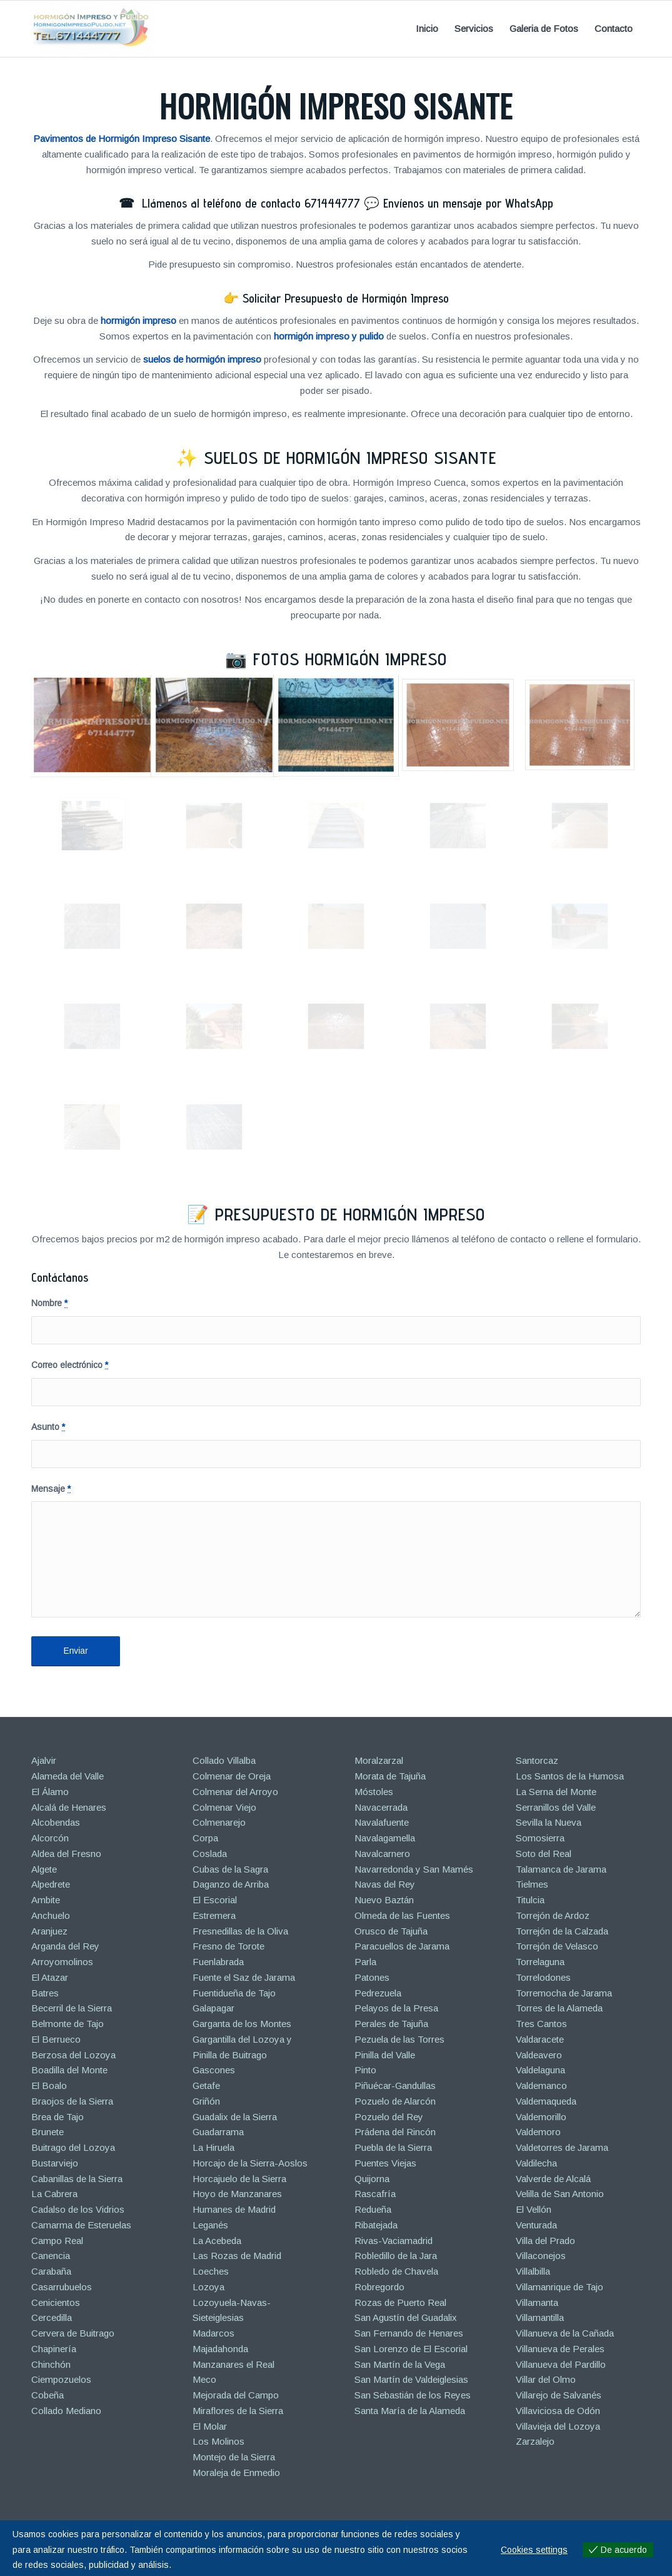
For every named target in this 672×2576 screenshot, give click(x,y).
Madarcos (213, 2333)
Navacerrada (381, 1807)
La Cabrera (54, 2193)
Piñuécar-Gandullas (395, 2085)
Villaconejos (541, 2255)
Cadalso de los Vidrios (77, 2209)
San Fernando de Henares (408, 2333)
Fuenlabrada (218, 1961)
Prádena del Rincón (395, 2131)
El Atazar (49, 1977)
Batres (45, 1993)
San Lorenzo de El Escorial (411, 2348)
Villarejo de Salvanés (558, 2395)
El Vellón (533, 2209)
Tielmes (532, 1884)
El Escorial (215, 1899)
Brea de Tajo (57, 2116)
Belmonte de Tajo (67, 2023)
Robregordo (379, 2287)
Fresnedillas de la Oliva (240, 1931)
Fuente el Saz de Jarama (244, 1977)
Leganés (210, 2225)
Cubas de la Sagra (230, 1869)
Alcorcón (50, 1838)
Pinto (365, 2070)
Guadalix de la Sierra (235, 2116)
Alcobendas (55, 1822)
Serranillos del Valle (556, 1807)
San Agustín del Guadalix (405, 2317)
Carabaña (51, 2271)
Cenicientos (55, 2302)
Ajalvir (43, 1760)
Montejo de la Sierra (234, 2457)
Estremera (214, 1915)
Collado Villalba (224, 1760)
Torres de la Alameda (559, 2008)
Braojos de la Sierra (72, 2101)
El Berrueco (56, 2039)
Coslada (210, 1853)
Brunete (47, 2131)
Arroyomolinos (62, 1961)
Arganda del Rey (65, 1946)
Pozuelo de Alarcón (395, 2101)
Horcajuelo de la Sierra (239, 2178)
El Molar (210, 2426)
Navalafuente (381, 1822)
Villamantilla (540, 2317)
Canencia (50, 2255)
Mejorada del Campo (236, 2395)
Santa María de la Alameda (409, 2410)
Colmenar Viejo (224, 1807)
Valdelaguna (540, 2070)
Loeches (211, 2271)
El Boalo (49, 2085)
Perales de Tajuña (391, 2023)
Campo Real (57, 2240)
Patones (371, 1977)
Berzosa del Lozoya (73, 2055)
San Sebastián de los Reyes (412, 2395)
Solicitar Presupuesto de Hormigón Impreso (346, 298)
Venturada (536, 2225)
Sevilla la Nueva (548, 1822)
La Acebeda (217, 2240)
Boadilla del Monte (69, 2070)
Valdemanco (541, 2085)
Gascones (214, 2070)
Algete (44, 1869)
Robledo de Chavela (396, 2271)
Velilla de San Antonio (560, 2193)
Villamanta (537, 2302)
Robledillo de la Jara (395, 2255)
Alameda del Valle (67, 1776)
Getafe (206, 2085)
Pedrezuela (377, 1993)
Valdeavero (539, 2055)
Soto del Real (543, 1853)
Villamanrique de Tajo (559, 2287)
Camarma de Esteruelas (81, 2225)
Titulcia (530, 1899)
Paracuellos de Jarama (401, 1946)
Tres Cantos (541, 2023)
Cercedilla (51, 2317)
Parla (365, 1961)
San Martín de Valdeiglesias (411, 2379)
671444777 (332, 203)
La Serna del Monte (556, 1791)
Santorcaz (537, 1760)
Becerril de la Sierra (71, 2008)
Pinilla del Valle (384, 2055)
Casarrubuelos (61, 2287)
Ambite (45, 1899)
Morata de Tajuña (390, 1776)
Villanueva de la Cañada (565, 2333)
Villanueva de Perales (560, 2348)
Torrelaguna (540, 1961)
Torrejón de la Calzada (562, 1931)
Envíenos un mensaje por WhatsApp (468, 203)
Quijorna (371, 2178)
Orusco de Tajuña (391, 1931)
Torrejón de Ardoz (552, 1915)
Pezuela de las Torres (399, 2039)
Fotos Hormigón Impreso (350, 658)
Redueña (372, 2209)
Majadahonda (220, 2348)
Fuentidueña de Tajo (234, 1993)
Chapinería (53, 2348)
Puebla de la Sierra (393, 2147)
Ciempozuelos (61, 2379)
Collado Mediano (66, 2410)
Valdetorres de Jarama (562, 2147)
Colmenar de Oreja (232, 1776)
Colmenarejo (219, 1822)
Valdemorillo (541, 2116)
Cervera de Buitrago (72, 2333)
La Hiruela (213, 2147)
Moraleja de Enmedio (236, 2472)
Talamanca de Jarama (561, 1869)
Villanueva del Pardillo (561, 2364)
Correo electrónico (69, 1365)
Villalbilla (533, 2271)
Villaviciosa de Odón (558, 2410)
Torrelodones (543, 1977)
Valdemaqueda (546, 2101)
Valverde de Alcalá (553, 2178)
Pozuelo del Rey (388, 2116)
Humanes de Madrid (234, 2209)
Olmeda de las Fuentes (402, 1915)
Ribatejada (376, 2225)
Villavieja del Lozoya (558, 2426)
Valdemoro (538, 2131)
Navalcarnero (382, 1853)
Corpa (205, 1838)
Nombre (49, 1303)
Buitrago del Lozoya (73, 2147)
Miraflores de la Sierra (238, 2410)
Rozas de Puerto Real (400, 2302)
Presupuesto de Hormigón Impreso (350, 1214)
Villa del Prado (545, 2240)
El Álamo (50, 1791)
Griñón (206, 2101)
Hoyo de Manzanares (237, 2193)
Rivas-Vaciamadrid (393, 2240)
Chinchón (51, 2364)
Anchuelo (50, 1915)
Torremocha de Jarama (564, 1993)
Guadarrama (218, 2131)
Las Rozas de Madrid (237, 2255)
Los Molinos (218, 2441)
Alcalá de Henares (68, 1807)
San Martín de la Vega (399, 2364)
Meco (204, 2379)
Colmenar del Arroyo (235, 1791)
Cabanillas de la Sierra (77, 2178)
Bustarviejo (54, 2163)
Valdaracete (540, 2039)
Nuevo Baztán (384, 1899)
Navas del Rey (384, 1884)
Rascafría (375, 2193)
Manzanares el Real (233, 2364)
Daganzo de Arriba (231, 1884)
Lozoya (208, 2287)
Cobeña (47, 2395)
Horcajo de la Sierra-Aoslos (250, 2163)
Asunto (48, 1427)
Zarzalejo (535, 2441)
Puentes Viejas (385, 2163)
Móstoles (373, 1791)
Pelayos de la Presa (396, 2008)
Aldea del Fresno (66, 1853)
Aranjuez (49, 1931)
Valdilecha (536, 2163)
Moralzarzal (378, 1760)
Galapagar (213, 2008)
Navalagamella (384, 1838)
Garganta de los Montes (242, 2023)
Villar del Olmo (546, 2379)
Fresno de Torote (228, 1946)
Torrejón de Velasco (557, 1946)
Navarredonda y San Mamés (413, 1869)
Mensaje (51, 1489)
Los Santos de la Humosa (570, 1776)
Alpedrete (50, 1884)
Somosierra (540, 1838)
